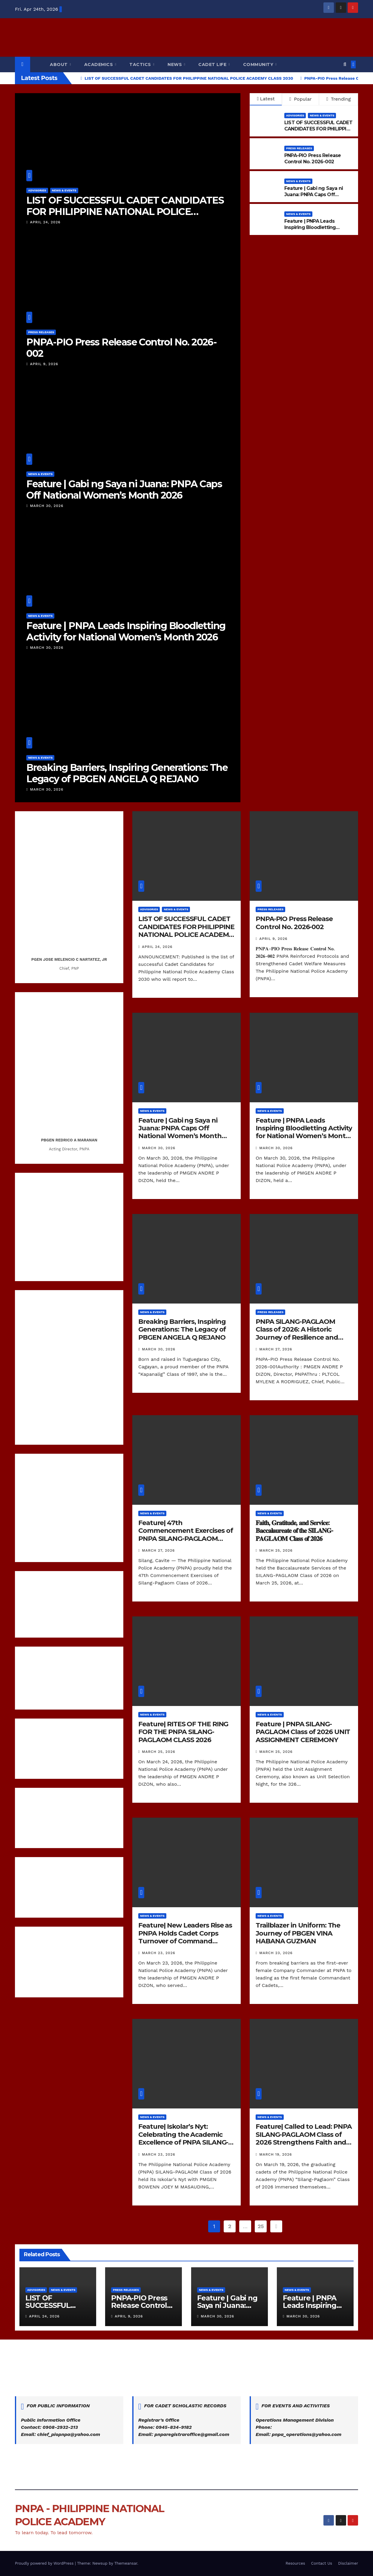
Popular (300, 99)
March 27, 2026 (275, 1349)
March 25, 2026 (276, 1550)
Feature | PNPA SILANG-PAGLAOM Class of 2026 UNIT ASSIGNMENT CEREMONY (303, 1732)
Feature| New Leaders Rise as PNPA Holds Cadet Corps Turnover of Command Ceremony (185, 1937)
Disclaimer (348, 2563)
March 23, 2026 (158, 1953)
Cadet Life (213, 64)
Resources (295, 2563)
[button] (344, 64)
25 (261, 2226)
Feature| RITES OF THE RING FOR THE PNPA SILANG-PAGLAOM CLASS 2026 (183, 1732)
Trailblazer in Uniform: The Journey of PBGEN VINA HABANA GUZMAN (298, 1933)
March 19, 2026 (275, 2154)
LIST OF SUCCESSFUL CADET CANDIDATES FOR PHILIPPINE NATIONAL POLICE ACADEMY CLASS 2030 (125, 211)
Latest (266, 99)
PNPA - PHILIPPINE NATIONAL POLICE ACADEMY (186, 32)
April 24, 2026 (45, 222)
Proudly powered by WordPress (45, 2563)
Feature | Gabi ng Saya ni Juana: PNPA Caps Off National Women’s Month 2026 (124, 489)
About (59, 64)
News (175, 64)
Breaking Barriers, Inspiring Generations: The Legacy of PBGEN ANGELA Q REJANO (127, 773)
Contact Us (321, 2563)
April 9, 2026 (44, 364)
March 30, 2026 (46, 506)
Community (259, 64)
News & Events (64, 190)
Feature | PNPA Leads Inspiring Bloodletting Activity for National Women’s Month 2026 (125, 631)
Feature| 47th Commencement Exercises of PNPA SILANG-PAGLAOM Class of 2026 (185, 1534)
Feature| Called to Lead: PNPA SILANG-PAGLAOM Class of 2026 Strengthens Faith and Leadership (304, 2138)
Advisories (37, 190)
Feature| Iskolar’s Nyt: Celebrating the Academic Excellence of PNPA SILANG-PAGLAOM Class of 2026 (183, 2138)
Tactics (140, 64)
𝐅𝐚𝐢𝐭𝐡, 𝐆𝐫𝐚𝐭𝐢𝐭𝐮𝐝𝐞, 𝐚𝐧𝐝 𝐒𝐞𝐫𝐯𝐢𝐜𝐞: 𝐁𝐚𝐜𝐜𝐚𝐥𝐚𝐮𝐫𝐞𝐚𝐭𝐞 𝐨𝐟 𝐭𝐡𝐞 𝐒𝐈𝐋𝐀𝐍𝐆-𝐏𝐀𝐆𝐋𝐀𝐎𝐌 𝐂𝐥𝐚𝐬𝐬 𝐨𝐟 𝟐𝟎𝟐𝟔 (294, 1531)
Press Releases (41, 332)
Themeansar (125, 2563)
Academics (99, 64)
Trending (338, 99)
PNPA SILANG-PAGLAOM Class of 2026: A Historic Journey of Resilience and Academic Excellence (297, 1333)
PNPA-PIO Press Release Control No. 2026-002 (121, 347)
